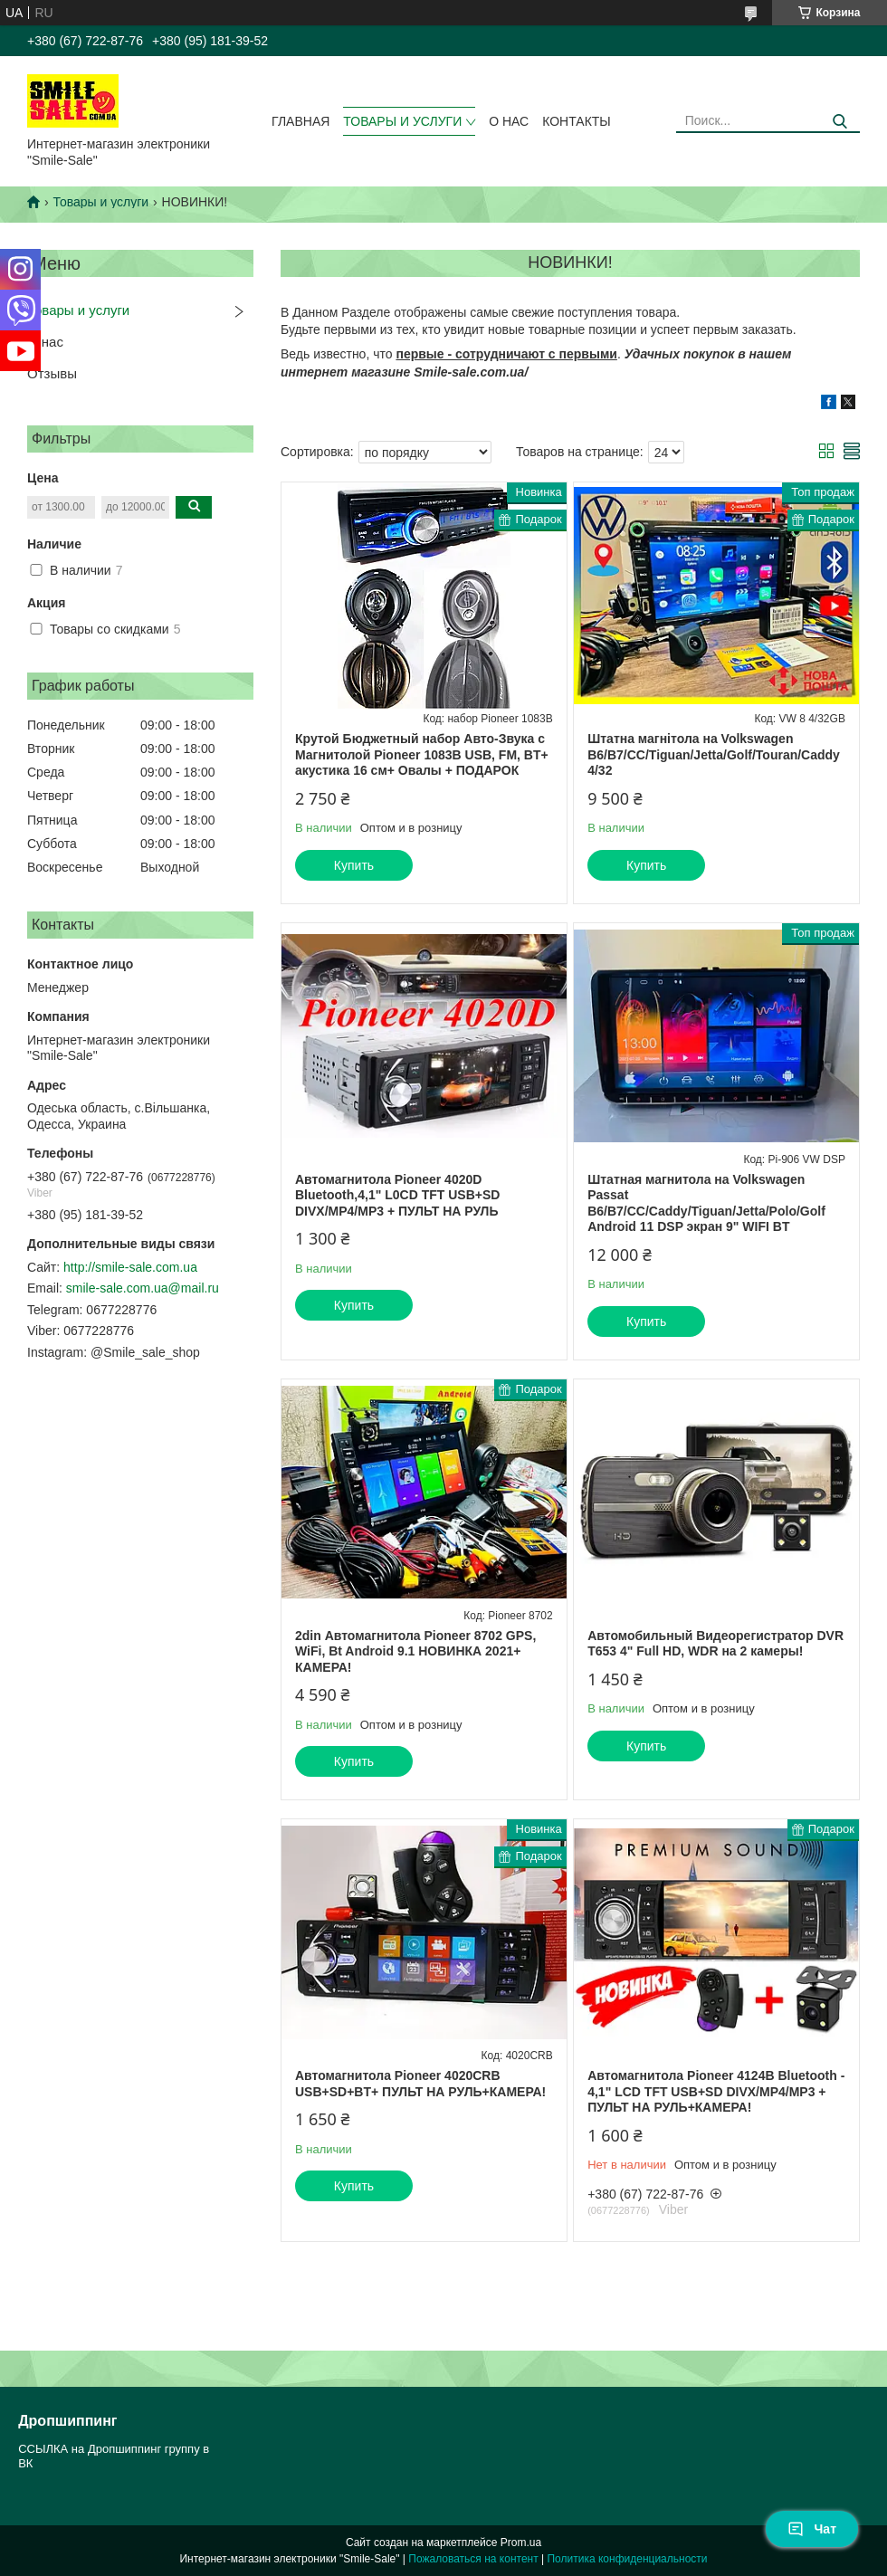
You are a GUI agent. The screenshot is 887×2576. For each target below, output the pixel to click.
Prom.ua (521, 2542)
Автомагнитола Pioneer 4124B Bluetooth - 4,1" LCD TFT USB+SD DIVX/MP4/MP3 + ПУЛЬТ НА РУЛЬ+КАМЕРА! (715, 2091)
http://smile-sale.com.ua (130, 1267)
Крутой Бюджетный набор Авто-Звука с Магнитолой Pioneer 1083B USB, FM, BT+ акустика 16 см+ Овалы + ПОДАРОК (421, 754)
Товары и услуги (402, 121)
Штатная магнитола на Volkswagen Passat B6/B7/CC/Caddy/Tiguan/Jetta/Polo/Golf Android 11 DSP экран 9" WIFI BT (706, 1203)
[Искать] (839, 121)
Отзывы (52, 373)
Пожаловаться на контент (473, 2558)
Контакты (576, 121)
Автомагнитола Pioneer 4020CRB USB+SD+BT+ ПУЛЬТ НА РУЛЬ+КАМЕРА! (420, 2083)
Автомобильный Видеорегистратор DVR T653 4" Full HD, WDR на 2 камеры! (715, 1643)
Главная (300, 121)
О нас (509, 121)
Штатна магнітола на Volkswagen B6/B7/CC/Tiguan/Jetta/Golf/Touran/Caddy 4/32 (713, 754)
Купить (354, 865)
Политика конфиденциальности (627, 2558)
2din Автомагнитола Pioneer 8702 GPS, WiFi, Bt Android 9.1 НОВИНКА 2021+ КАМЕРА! (415, 1651)
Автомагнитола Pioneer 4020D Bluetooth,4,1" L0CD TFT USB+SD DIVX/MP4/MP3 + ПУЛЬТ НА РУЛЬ (397, 1195)
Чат (811, 2529)
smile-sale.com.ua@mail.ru (142, 1288)
